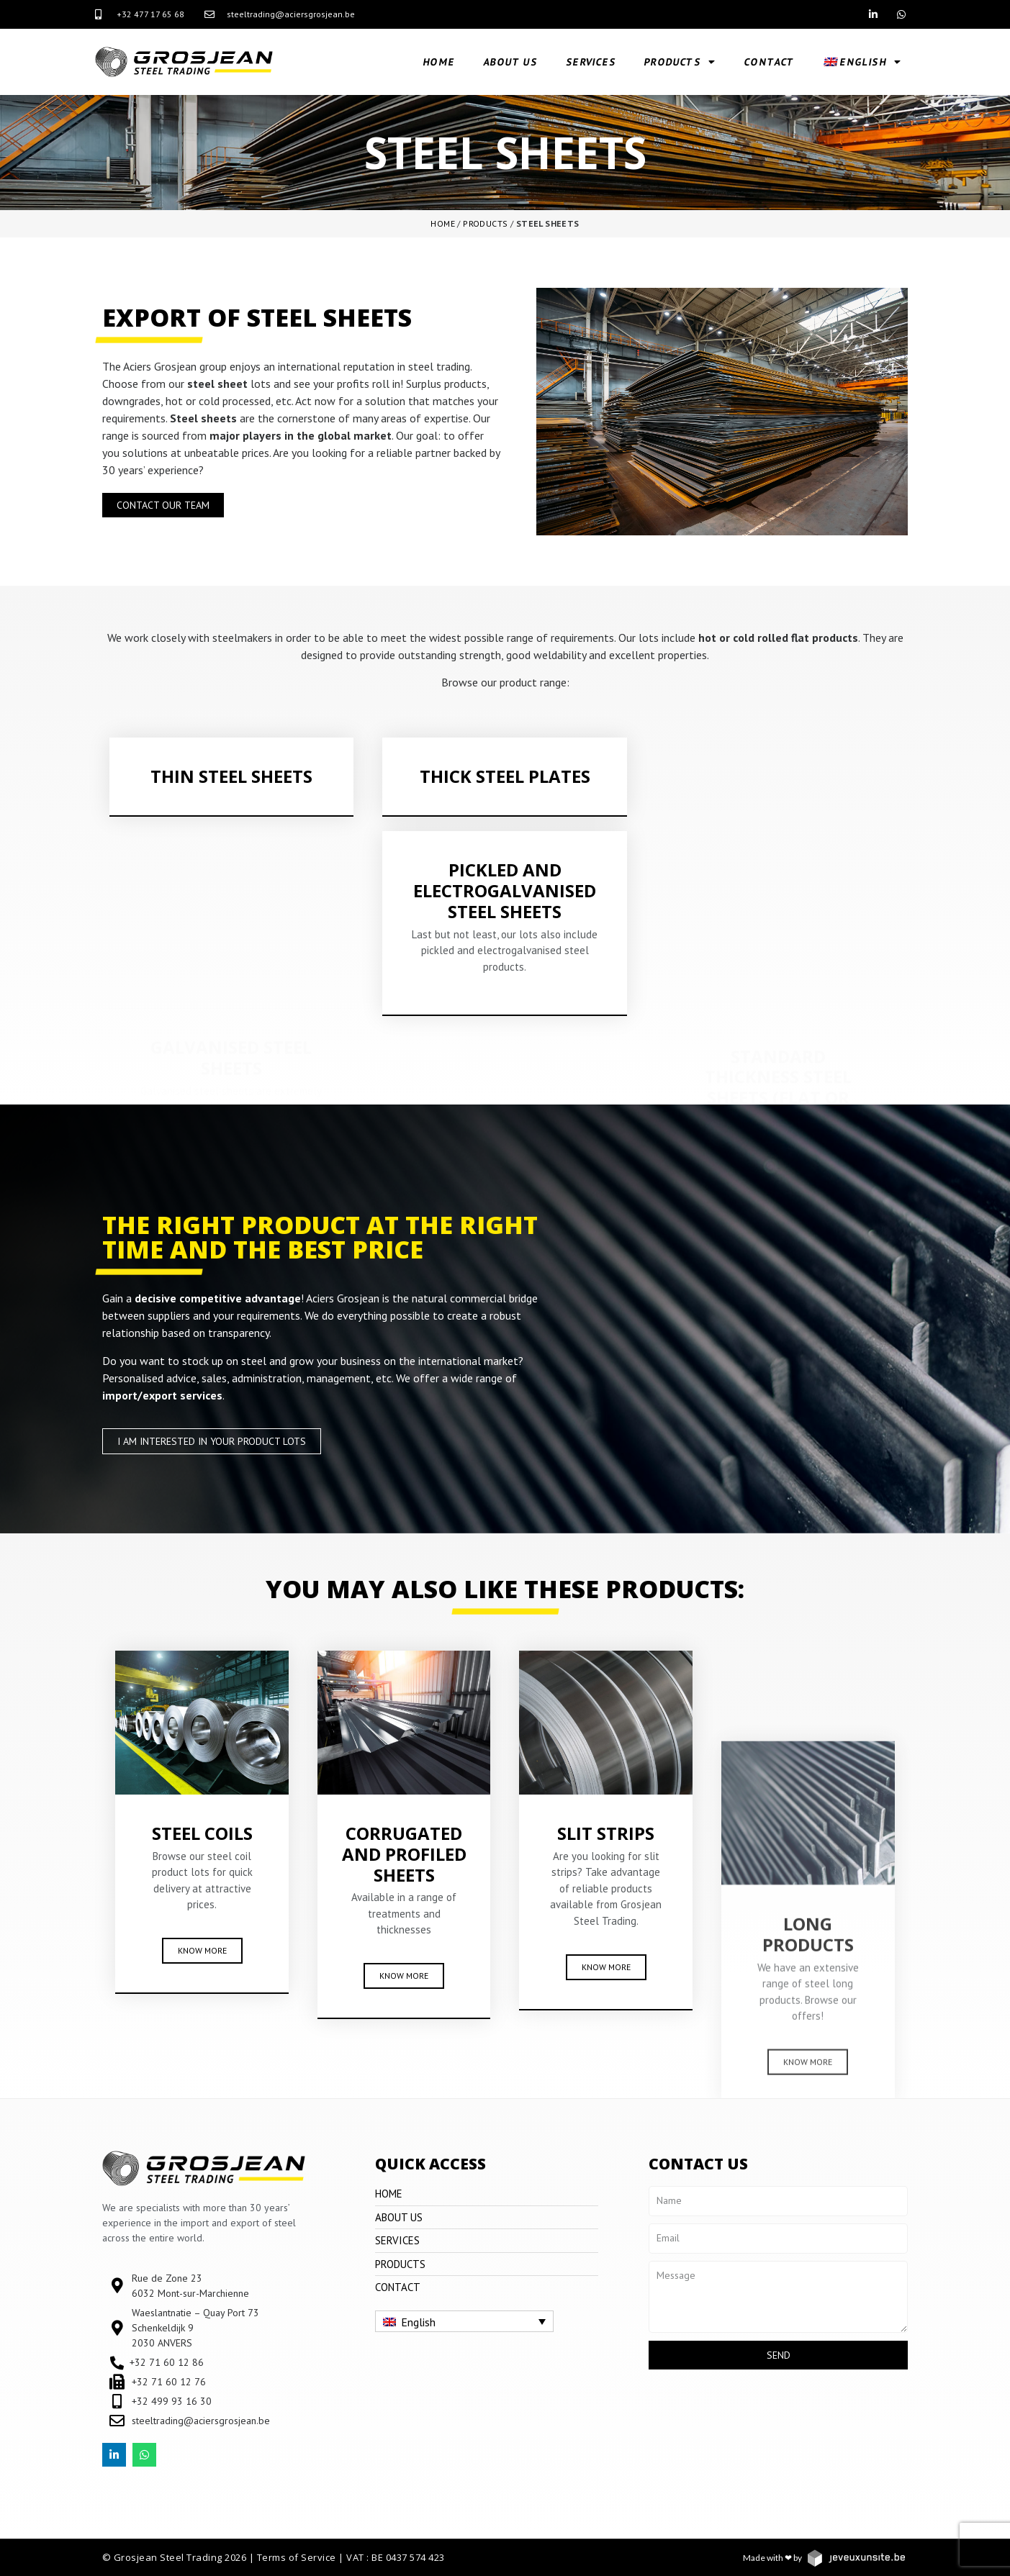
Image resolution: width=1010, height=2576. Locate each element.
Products (681, 62)
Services (591, 61)
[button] (163, 505)
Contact (770, 61)
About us (511, 61)
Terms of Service (296, 2557)
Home (439, 61)
